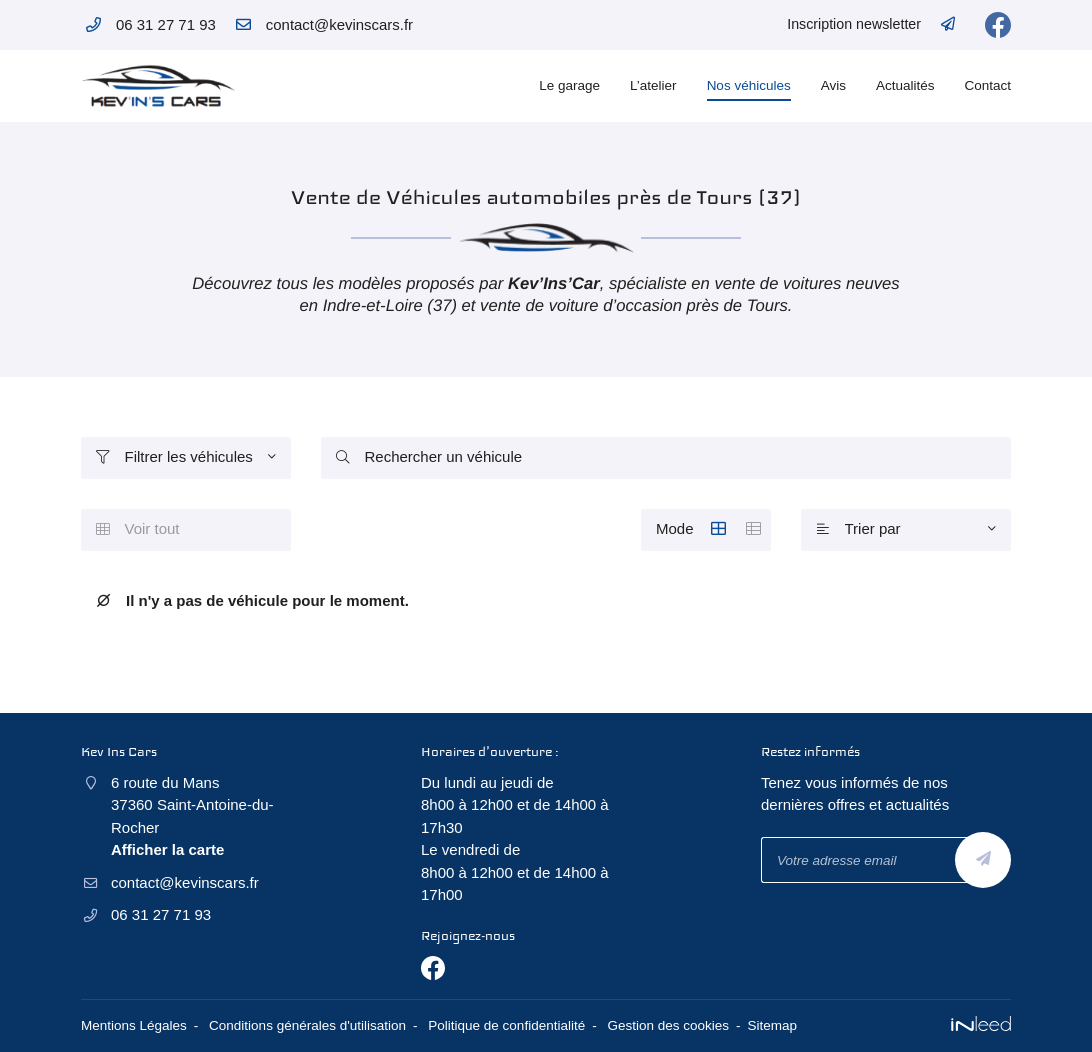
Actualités (905, 85)
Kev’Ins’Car (554, 283)
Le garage (569, 85)
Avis (833, 85)
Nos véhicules (749, 85)
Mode (713, 530)
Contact (987, 85)
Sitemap (773, 1025)
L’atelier (653, 85)
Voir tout (138, 529)
